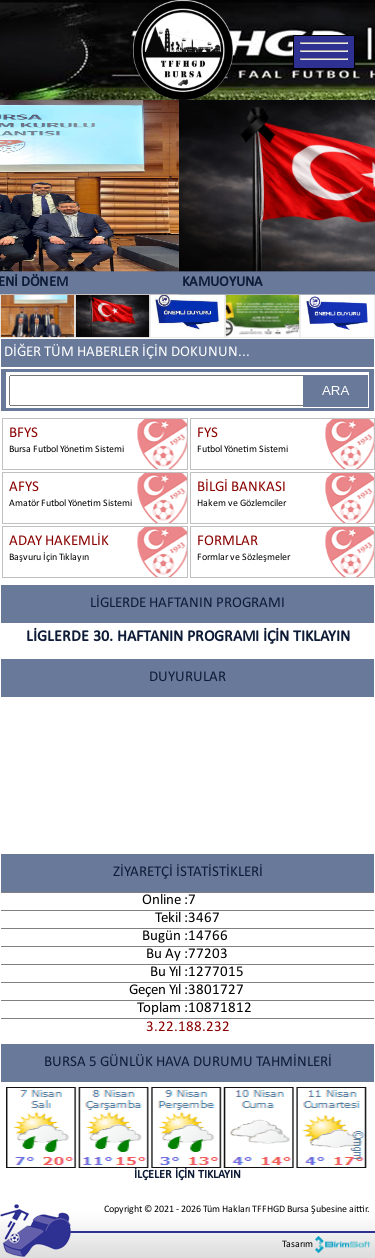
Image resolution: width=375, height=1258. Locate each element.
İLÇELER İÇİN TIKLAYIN (187, 1134)
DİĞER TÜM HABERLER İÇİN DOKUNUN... (127, 352)
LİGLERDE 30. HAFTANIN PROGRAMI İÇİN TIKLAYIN (188, 637)
